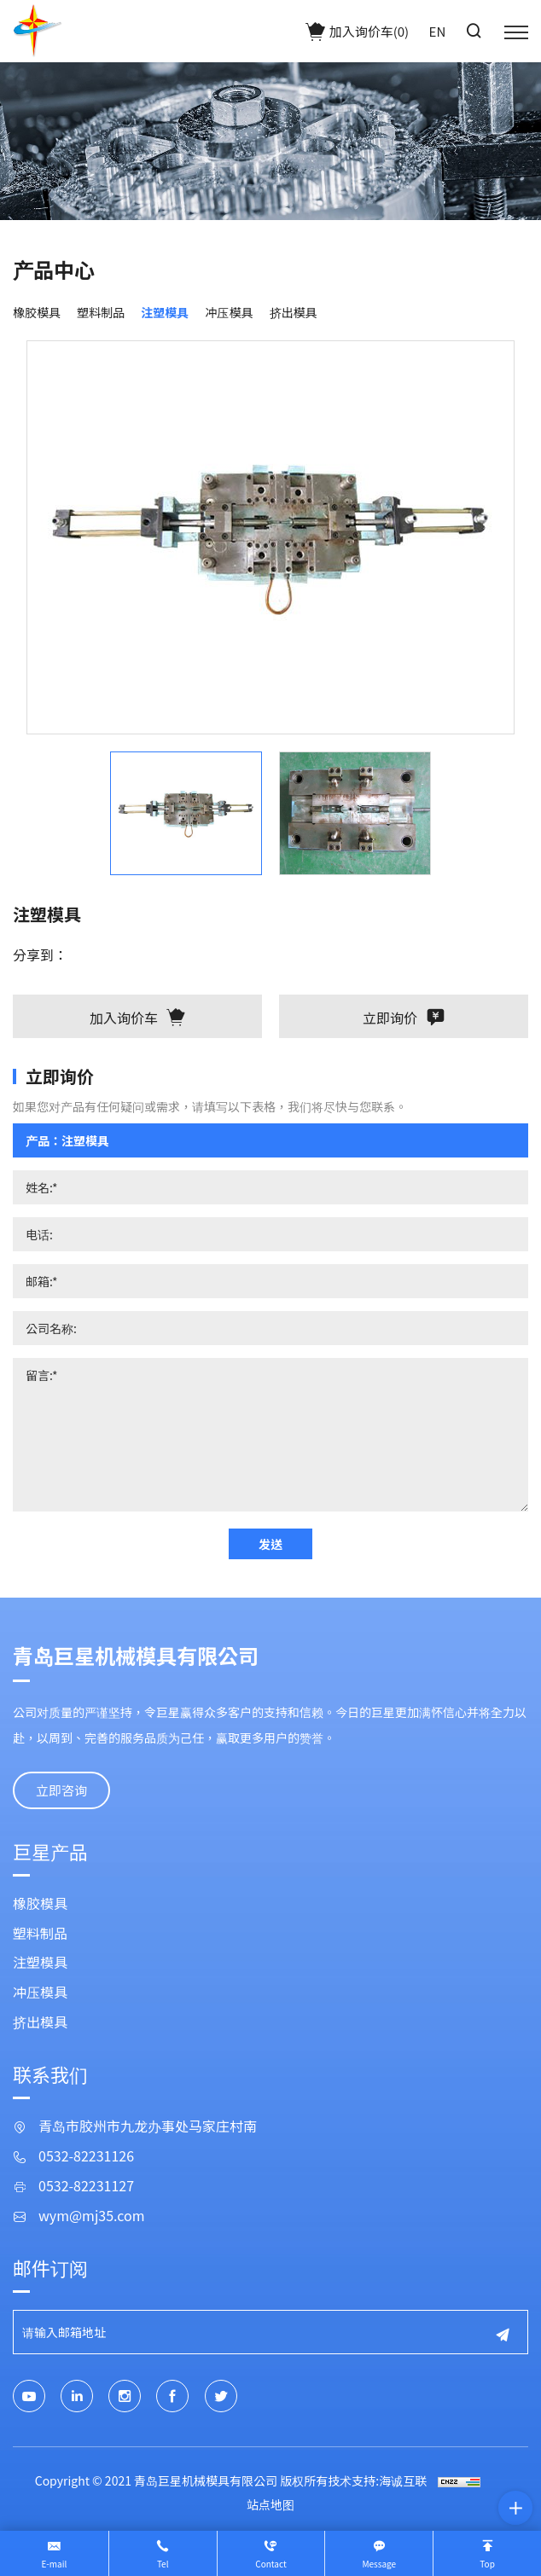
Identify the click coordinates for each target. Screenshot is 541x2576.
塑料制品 (101, 312)
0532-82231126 (86, 2156)
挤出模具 (293, 312)
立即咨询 (61, 1790)
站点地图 (270, 2504)
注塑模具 (165, 312)
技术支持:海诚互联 (377, 2480)
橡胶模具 (37, 312)
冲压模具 (229, 312)
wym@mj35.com (91, 2215)
